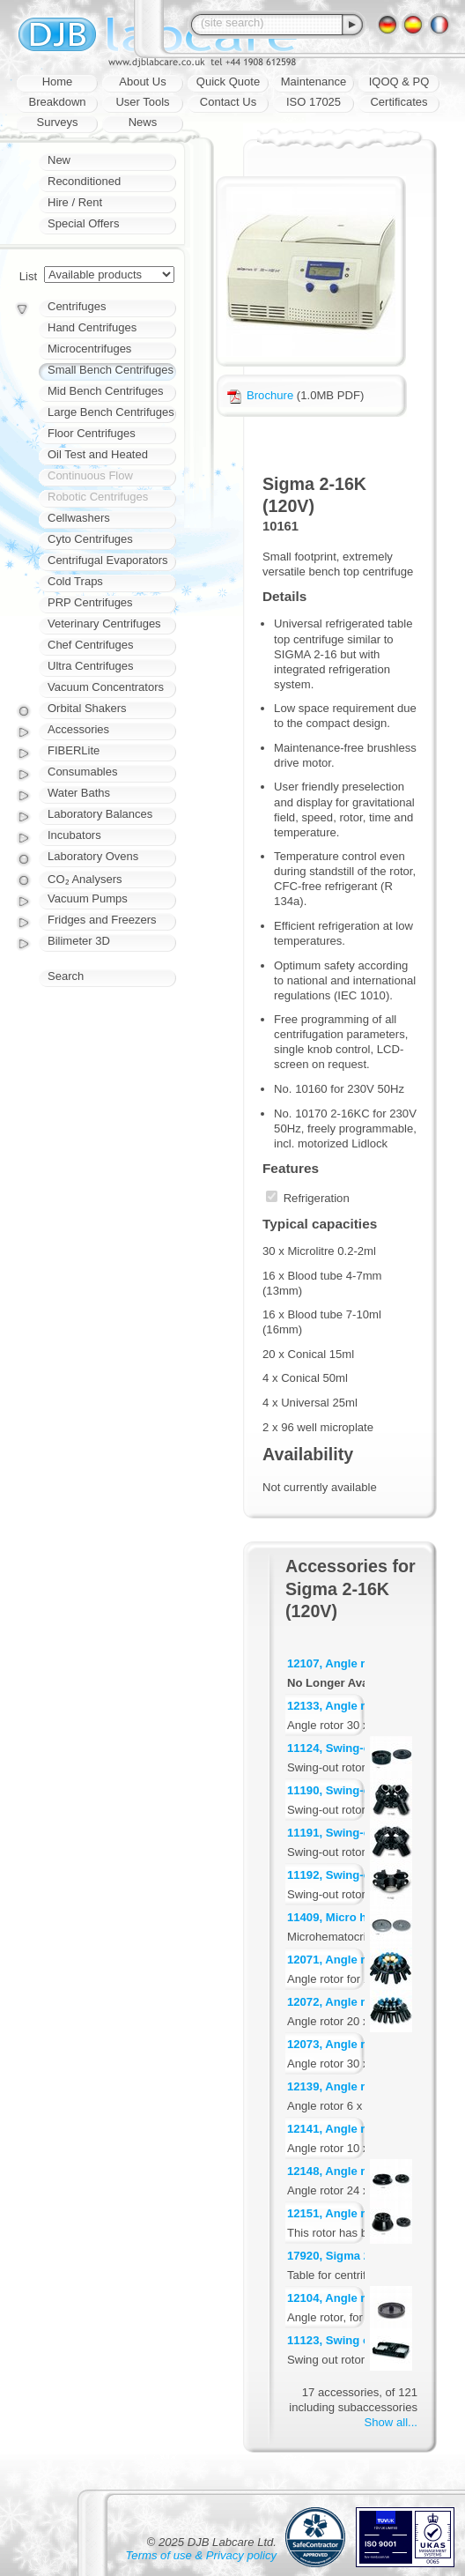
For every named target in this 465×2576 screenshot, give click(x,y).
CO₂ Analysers (85, 879)
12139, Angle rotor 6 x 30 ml (363, 2086)
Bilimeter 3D (79, 940)
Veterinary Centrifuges (104, 623)
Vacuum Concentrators (106, 687)
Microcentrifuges (89, 348)
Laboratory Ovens (93, 856)
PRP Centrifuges (90, 602)
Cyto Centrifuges (90, 539)
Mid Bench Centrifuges (106, 390)
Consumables (83, 771)
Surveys (57, 122)
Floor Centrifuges (92, 433)
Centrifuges (77, 306)
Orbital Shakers (87, 708)
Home (57, 81)
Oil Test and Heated (98, 454)
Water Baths (79, 792)
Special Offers (83, 223)
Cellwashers (79, 517)
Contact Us (228, 101)
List (28, 276)
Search (66, 976)
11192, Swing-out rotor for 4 (363, 1875)
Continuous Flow (90, 475)
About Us (142, 81)
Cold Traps (75, 581)
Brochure (260, 395)
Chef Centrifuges (91, 644)
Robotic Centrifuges (98, 496)
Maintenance (313, 81)
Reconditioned (84, 181)
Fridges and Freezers (102, 919)
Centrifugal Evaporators (108, 560)
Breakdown (56, 101)
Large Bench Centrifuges (111, 412)
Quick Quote (228, 81)
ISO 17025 (313, 101)
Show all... (391, 2422)
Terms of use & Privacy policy (201, 2555)
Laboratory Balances (100, 813)
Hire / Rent (75, 202)
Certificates (398, 101)
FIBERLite (74, 750)
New (59, 160)
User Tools (142, 101)
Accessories (78, 729)
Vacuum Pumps (88, 898)
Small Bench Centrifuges (110, 369)
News (143, 122)
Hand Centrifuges (92, 327)
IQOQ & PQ (399, 81)
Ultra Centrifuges (91, 665)
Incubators (74, 835)
